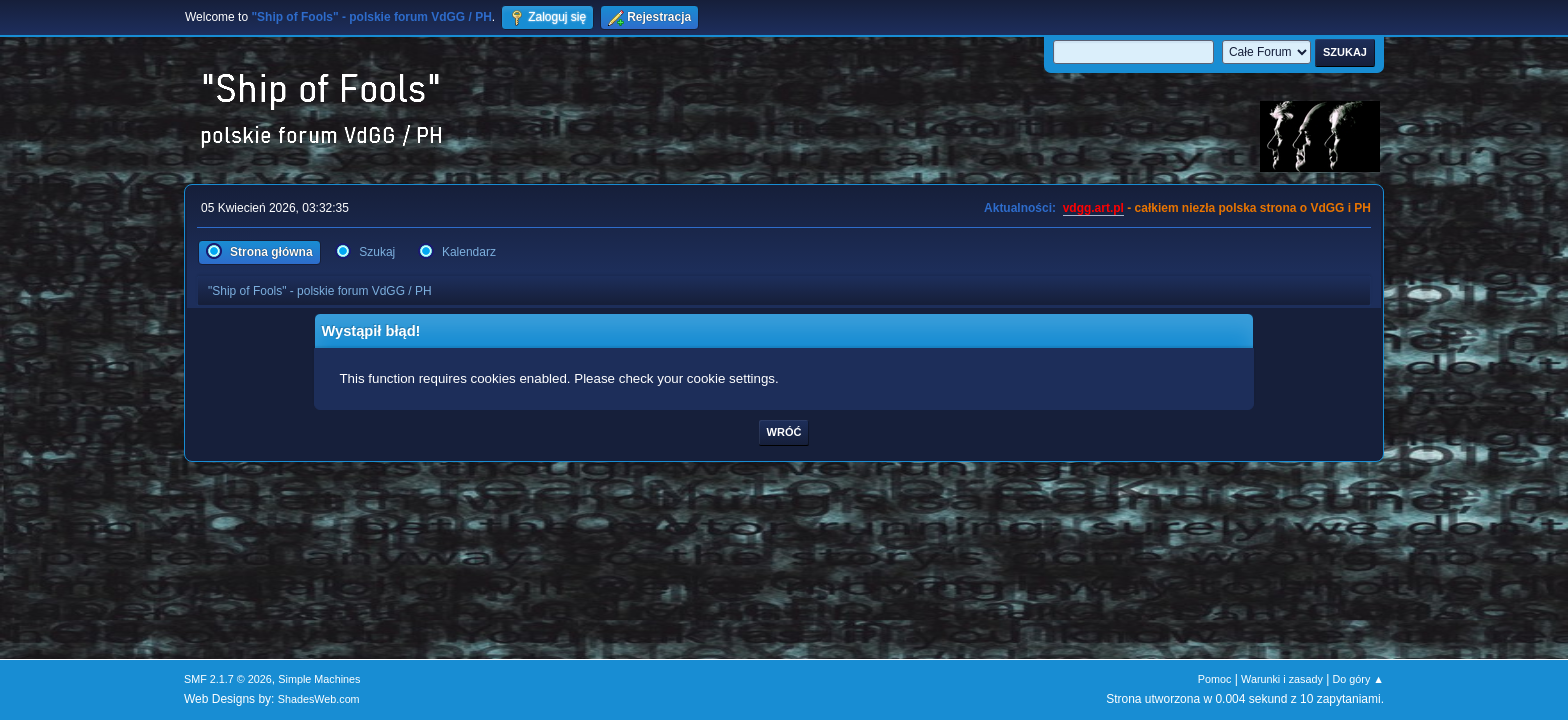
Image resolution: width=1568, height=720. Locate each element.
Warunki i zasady (1282, 679)
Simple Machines (319, 679)
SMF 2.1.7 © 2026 (228, 679)
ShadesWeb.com (319, 699)
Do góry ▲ (1358, 679)
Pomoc (1215, 679)
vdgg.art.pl (1093, 208)
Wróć (784, 432)
